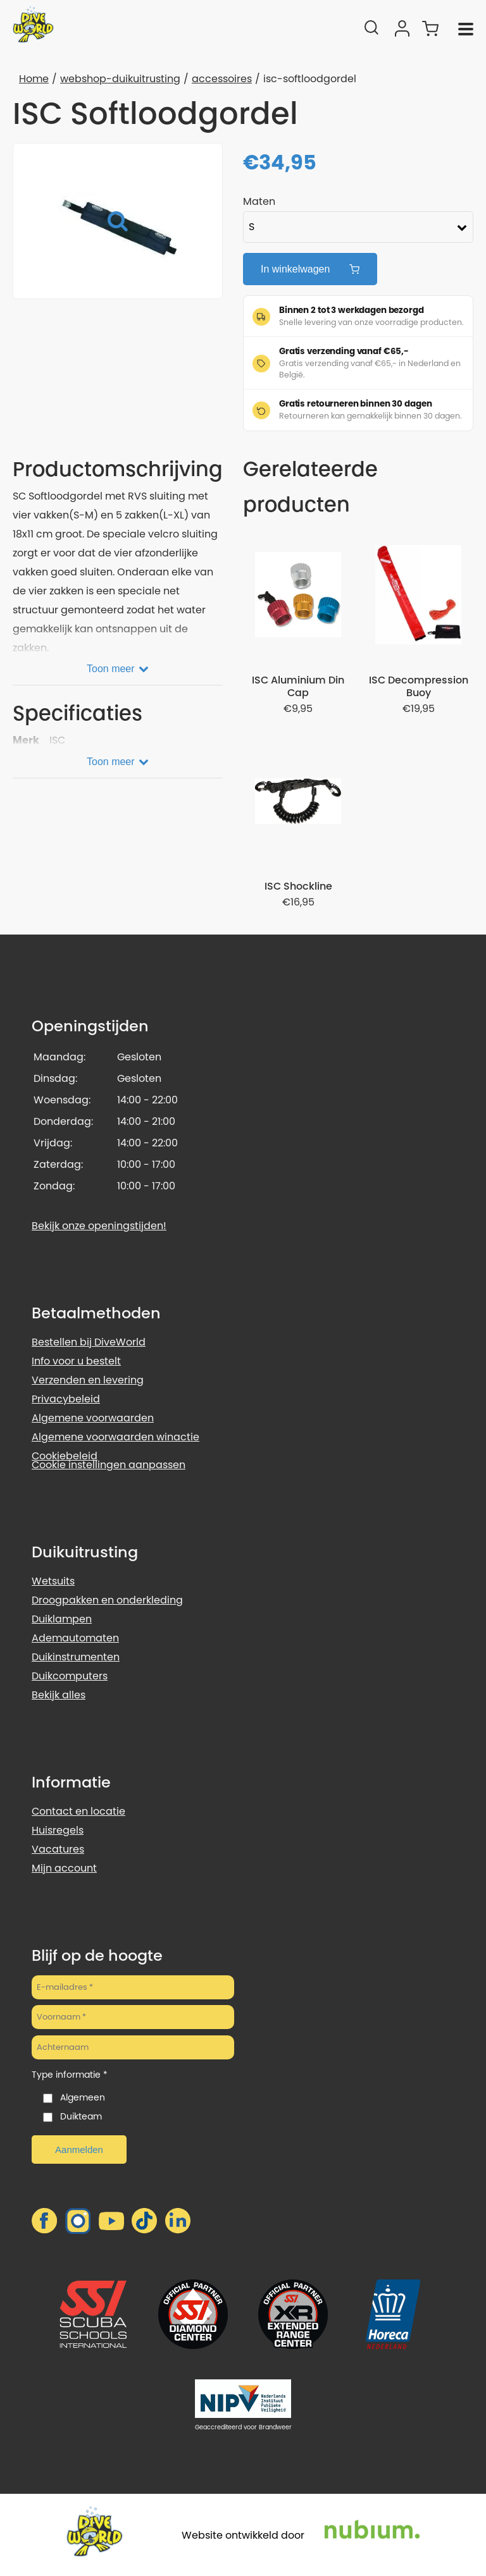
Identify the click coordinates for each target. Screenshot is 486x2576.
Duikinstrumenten (76, 1657)
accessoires (222, 78)
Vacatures (58, 1849)
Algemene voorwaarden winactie (115, 1437)
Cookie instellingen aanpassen (108, 1464)
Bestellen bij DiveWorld (89, 1342)
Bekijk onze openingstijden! (99, 1225)
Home (34, 78)
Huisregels (58, 1830)
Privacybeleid (66, 1399)
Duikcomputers (70, 1676)
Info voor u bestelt (76, 1361)
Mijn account (64, 1868)
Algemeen (82, 2097)
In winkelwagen (310, 269)
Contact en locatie (78, 1811)
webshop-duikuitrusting (120, 78)
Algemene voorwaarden (93, 1418)
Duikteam (81, 2116)
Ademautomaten (75, 1638)
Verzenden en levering (88, 1380)
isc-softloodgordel (309, 78)
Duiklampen (62, 1619)
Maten (259, 201)
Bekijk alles (58, 1695)
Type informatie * (70, 2074)
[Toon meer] (118, 666)
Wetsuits (53, 1581)
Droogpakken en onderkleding (107, 1600)
